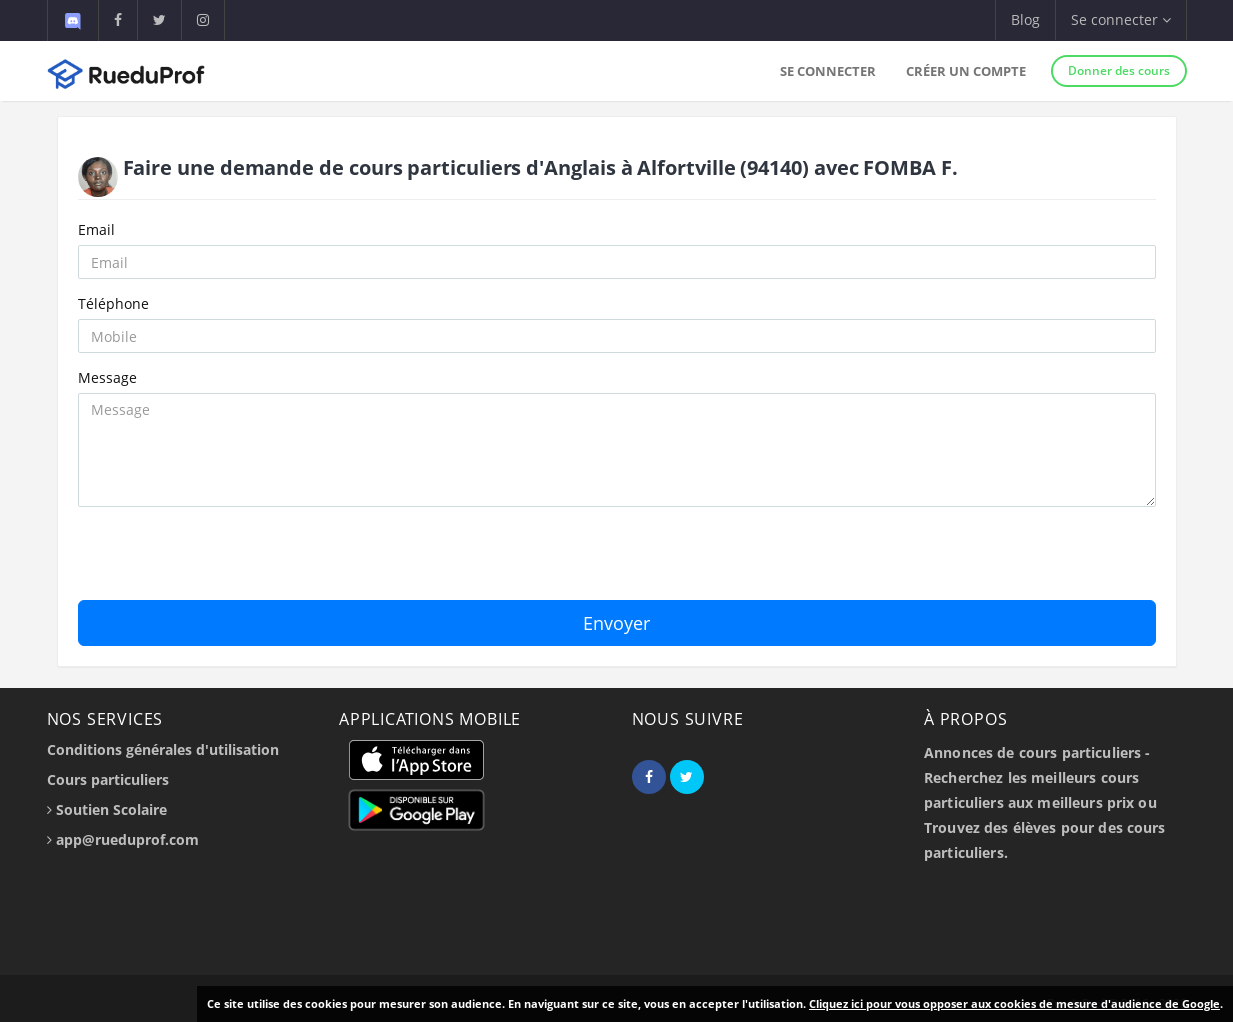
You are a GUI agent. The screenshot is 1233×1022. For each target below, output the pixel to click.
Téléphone (113, 303)
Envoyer (616, 623)
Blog (1025, 19)
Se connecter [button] (1121, 19)
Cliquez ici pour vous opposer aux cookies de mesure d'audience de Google (1014, 1003)
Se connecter (828, 71)
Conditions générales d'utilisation (163, 749)
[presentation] (230, 561)
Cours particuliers (108, 779)
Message (107, 377)
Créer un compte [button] (966, 71)
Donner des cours (1119, 70)
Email (96, 229)
